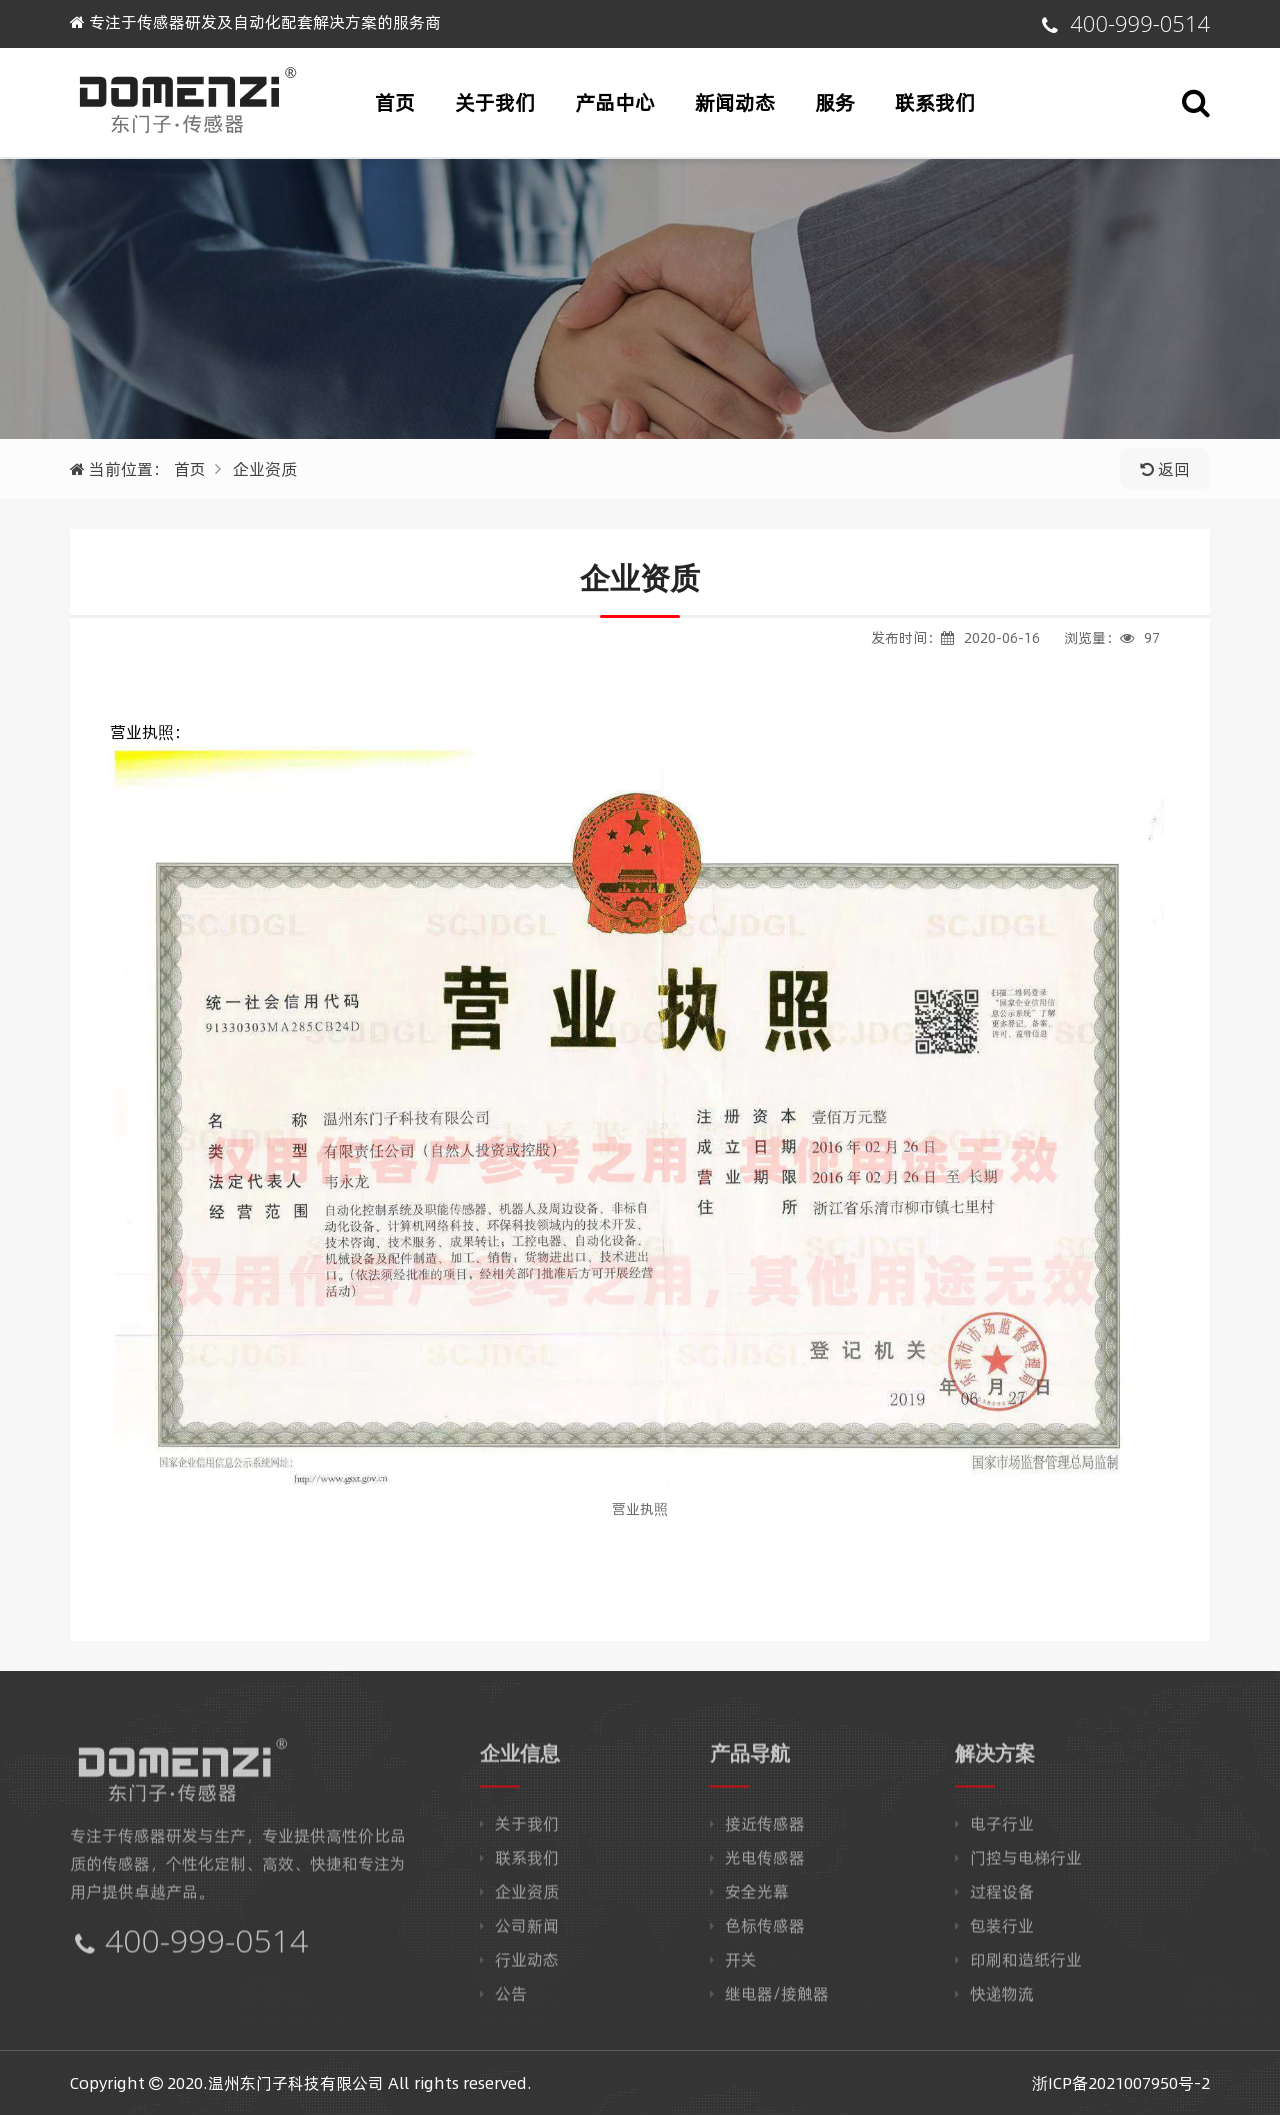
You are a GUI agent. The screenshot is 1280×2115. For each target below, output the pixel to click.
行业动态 (527, 1966)
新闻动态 (735, 102)
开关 (741, 1966)
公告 (511, 2000)
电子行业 (1002, 1830)
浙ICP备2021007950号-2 (1121, 2083)
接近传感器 (765, 1830)
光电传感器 (765, 1864)
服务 (835, 102)
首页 (395, 102)
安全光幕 (757, 1898)
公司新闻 (527, 1932)
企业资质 (265, 469)
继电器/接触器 (777, 2000)
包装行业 (1002, 1932)
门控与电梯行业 (1026, 1864)
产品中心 (615, 102)
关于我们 (495, 102)
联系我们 (935, 102)
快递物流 (1002, 2000)
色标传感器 (765, 1932)
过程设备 (1002, 1898)
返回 (1165, 469)
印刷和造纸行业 (1026, 1966)
